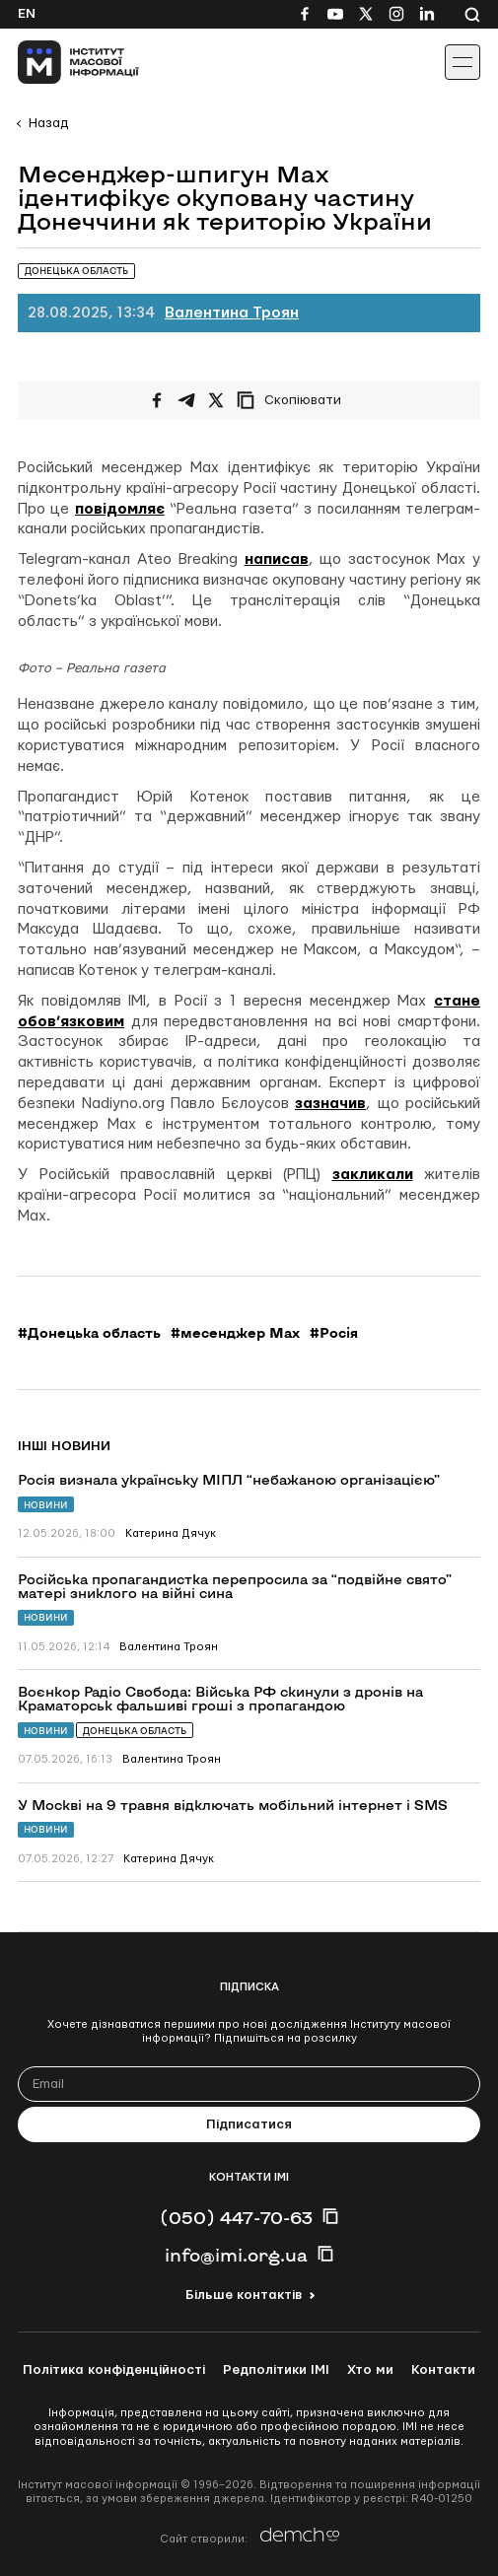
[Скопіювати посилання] (294, 400)
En (27, 14)
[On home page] (60, 62)
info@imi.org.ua (236, 2254)
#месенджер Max (235, 1333)
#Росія (334, 1333)
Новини (46, 1504)
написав (277, 559)
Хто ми (370, 2370)
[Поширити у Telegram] (186, 400)
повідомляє (120, 509)
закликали (372, 1174)
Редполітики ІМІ (276, 2370)
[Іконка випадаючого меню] (462, 62)
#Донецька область (89, 1333)
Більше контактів (243, 2295)
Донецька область (134, 1730)
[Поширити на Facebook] (157, 400)
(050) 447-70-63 (236, 2217)
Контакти (443, 2370)
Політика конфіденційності (114, 2370)
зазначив (330, 1103)
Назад (48, 123)
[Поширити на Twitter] (216, 400)
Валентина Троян (232, 313)
